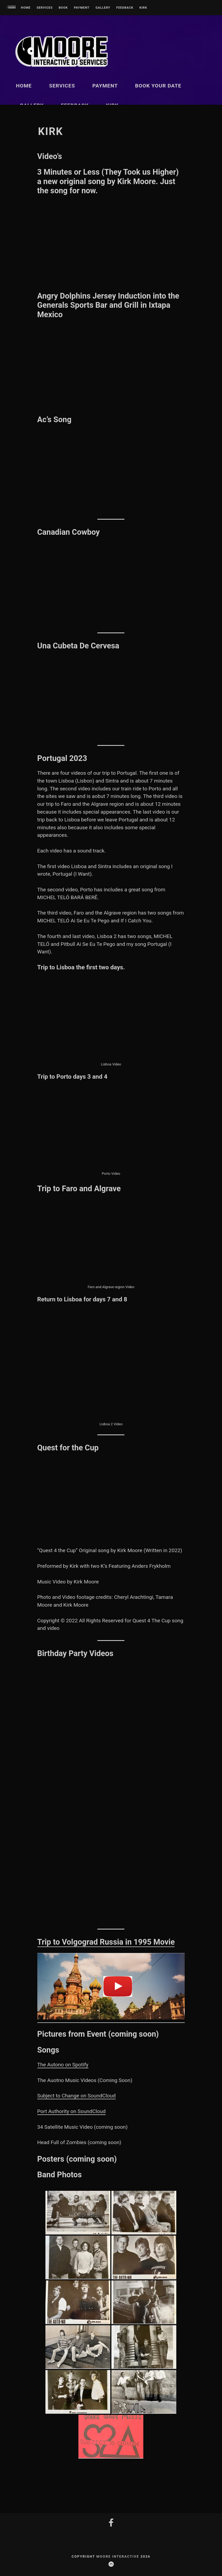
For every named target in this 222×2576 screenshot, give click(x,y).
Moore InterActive (119, 2556)
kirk (143, 7)
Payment (82, 7)
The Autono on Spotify (62, 2065)
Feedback (124, 7)
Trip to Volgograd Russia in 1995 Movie (106, 1942)
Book (63, 7)
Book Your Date (158, 86)
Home (26, 7)
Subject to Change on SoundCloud (76, 2096)
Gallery (102, 7)
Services (44, 7)
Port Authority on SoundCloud (71, 2111)
